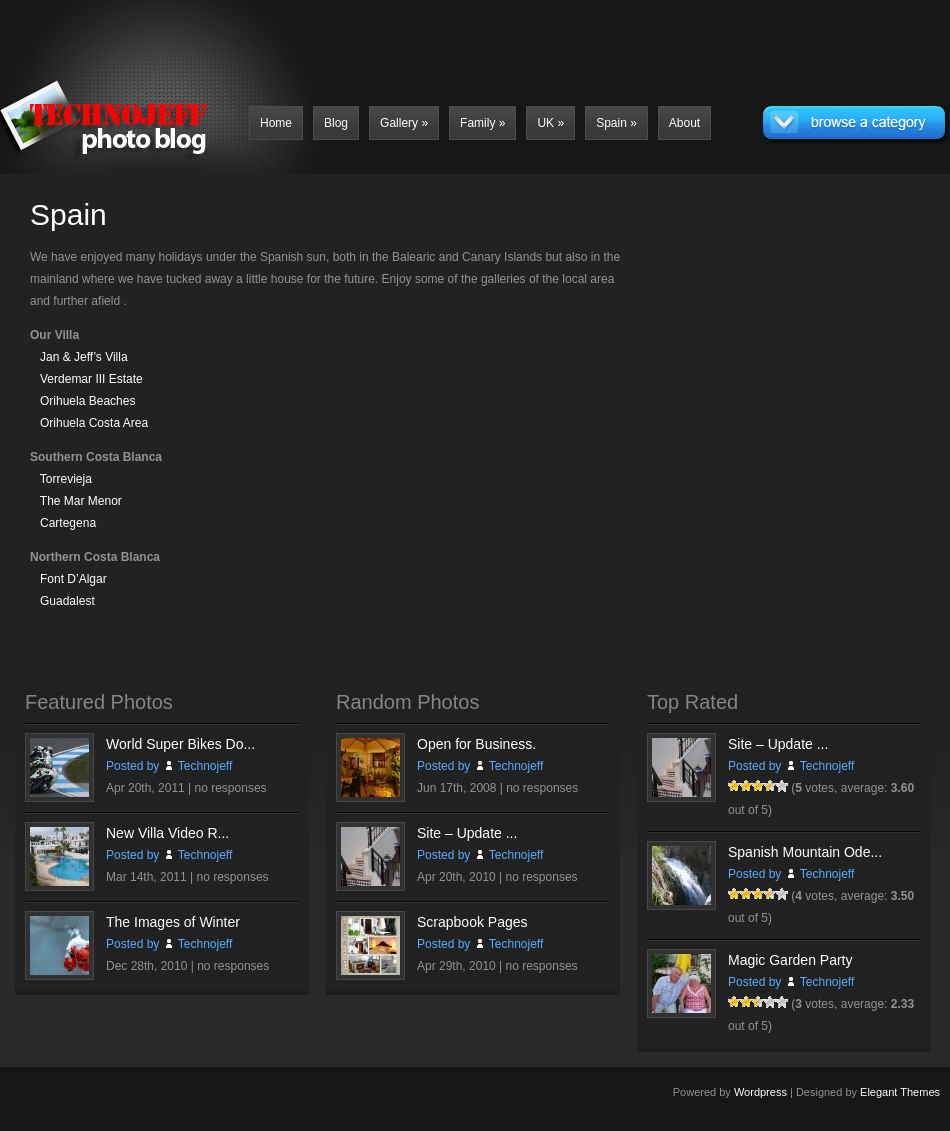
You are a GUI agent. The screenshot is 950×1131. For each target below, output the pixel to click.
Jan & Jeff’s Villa (84, 357)
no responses (231, 788)
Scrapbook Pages (472, 922)
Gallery (404, 123)
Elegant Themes (900, 1092)
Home (276, 123)
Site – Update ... (467, 833)
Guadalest (67, 601)
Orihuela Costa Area (94, 423)
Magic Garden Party (790, 960)
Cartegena (68, 523)
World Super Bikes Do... (180, 744)
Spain (616, 123)
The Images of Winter (173, 922)
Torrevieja (66, 479)
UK (550, 123)
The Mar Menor (81, 501)
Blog (336, 123)
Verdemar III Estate (91, 379)
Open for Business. (476, 744)
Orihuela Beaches (87, 401)
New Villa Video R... (167, 833)
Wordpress (760, 1092)
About (684, 123)
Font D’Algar (73, 579)
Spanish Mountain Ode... (805, 852)
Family (482, 123)
